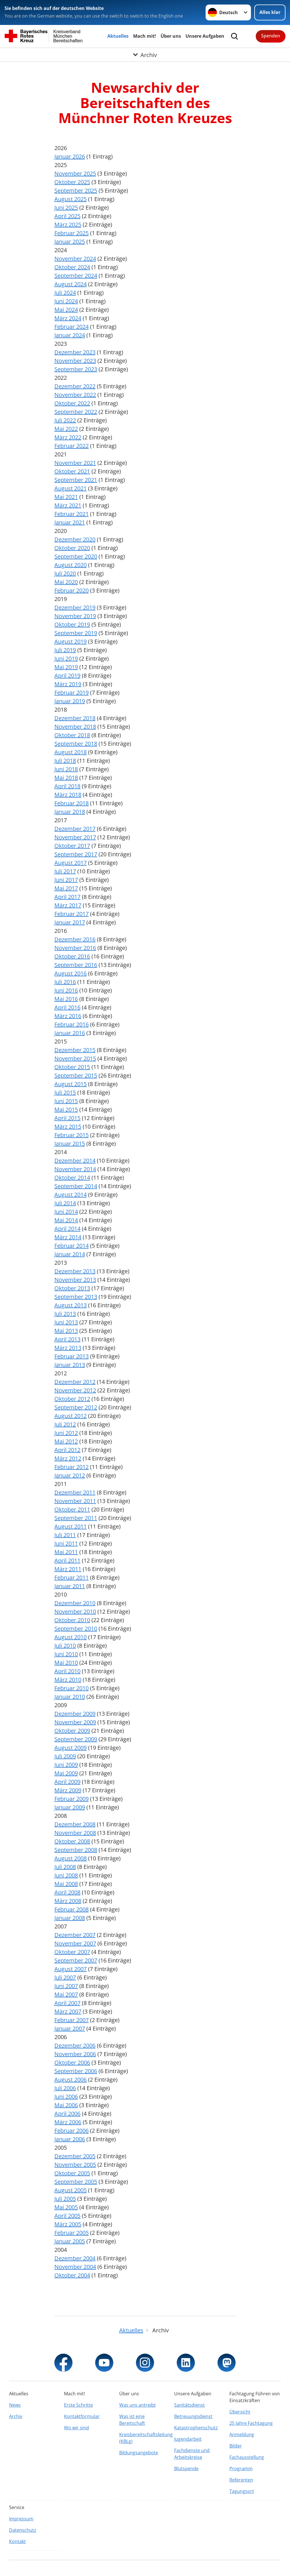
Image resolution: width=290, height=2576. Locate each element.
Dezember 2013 (74, 1271)
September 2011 (75, 1518)
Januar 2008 (69, 1918)
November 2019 (75, 616)
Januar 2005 (69, 2241)
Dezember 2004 (74, 2258)
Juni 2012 (66, 1433)
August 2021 (70, 488)
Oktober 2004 (72, 2275)
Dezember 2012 (74, 1382)
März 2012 (67, 1458)
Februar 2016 (71, 1024)
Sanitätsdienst (189, 2405)
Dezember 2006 (74, 2045)
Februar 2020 (71, 590)
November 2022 (75, 395)
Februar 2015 (71, 1135)
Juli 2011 (65, 1535)
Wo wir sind (76, 2428)
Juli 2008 (65, 1867)
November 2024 (75, 258)
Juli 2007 (65, 1977)
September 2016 (75, 965)
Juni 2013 (66, 1322)
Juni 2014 (66, 1211)
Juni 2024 (66, 301)
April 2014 (67, 1228)
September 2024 (75, 275)
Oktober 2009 (72, 1730)
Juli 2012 (65, 1424)
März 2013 (67, 1348)
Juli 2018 (65, 760)
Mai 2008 (66, 1884)
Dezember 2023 (74, 352)
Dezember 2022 (74, 386)
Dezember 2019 (74, 607)
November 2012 (75, 1390)
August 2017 (70, 863)
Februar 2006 (71, 2130)
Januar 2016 (69, 1033)
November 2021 (75, 463)
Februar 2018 (71, 803)
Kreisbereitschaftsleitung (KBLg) (145, 2437)
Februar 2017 (71, 914)
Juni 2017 (66, 880)
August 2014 (70, 1194)
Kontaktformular (82, 2416)
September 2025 (75, 190)
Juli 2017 (65, 871)
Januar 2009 (69, 1807)
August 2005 (70, 2190)
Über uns (171, 36)
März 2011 (67, 1569)
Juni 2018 (66, 769)
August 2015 (70, 1084)
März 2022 (67, 437)
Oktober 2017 (72, 845)
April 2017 (67, 897)
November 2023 (75, 360)
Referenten (241, 2480)
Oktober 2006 (72, 2062)
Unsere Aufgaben (204, 36)
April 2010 (67, 1671)
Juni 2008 (66, 1875)
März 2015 (67, 1126)
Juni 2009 (66, 1764)
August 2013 (70, 1305)
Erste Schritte (78, 2405)
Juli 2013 (65, 1313)
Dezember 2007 (74, 1935)
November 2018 (75, 726)
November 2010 (75, 1611)
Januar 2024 (69, 335)
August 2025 (70, 199)
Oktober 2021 (72, 471)
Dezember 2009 (74, 1713)
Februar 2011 (71, 1577)
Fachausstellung (246, 2457)
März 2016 (67, 1016)
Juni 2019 (66, 658)
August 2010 (70, 1637)
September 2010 (75, 1628)
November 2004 (75, 2267)
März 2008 (67, 1901)
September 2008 (75, 1850)
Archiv (15, 2416)
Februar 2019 (71, 692)
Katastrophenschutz (196, 2428)
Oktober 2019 (72, 624)
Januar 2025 (69, 241)
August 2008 (70, 1858)
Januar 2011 (69, 1586)
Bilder (235, 2446)
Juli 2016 (65, 982)
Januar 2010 (69, 1696)
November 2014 (75, 1169)
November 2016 (75, 948)
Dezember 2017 (74, 828)
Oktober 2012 (72, 1399)
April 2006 (67, 2113)
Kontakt (17, 2541)
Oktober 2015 (72, 1067)
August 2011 (70, 1526)
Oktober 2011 (72, 1509)
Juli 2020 (65, 573)
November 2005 (75, 2164)
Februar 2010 (71, 1688)
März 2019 (67, 684)
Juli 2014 (65, 1203)
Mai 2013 (66, 1331)
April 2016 (67, 1007)
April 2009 (67, 1782)
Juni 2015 (66, 1101)
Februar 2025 (71, 233)
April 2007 (67, 2003)
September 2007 (75, 1960)
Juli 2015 (65, 1092)
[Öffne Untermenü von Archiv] (145, 55)
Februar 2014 (71, 1245)
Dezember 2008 (74, 1824)
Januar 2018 (69, 811)
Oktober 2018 (72, 735)
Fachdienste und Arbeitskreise (192, 2453)
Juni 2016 (66, 990)
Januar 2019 (69, 701)
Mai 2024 (66, 309)
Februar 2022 (71, 446)
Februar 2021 (71, 514)
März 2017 (67, 905)
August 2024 (70, 284)
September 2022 (75, 412)
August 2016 (70, 973)
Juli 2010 (65, 1645)
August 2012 (70, 1416)
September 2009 (75, 1739)
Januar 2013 (69, 1365)
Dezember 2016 (74, 939)
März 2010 (67, 1679)
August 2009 (70, 1747)
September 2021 (75, 480)
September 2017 (75, 854)
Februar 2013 (71, 1356)
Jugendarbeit (188, 2439)
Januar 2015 (69, 1143)
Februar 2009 (71, 1799)
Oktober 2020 (72, 548)
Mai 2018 (66, 777)
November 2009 (75, 1722)
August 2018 (70, 752)
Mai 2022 (66, 429)
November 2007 (75, 1943)
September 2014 (75, 1186)
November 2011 (75, 1501)
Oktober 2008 (72, 1841)
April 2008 (67, 1892)
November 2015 (75, 1058)
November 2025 (75, 173)
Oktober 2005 (72, 2173)
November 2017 (75, 837)
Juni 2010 (66, 1654)
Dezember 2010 (74, 1603)
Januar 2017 (69, 922)
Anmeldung (241, 2434)
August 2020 (70, 565)
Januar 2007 (69, 2028)
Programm (241, 2468)
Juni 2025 (66, 207)
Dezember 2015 (74, 1050)
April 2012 (67, 1450)
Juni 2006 (66, 2096)
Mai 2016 (66, 999)
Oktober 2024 (72, 267)
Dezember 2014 (74, 1160)
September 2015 (75, 1075)
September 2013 (75, 1296)
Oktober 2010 (72, 1620)
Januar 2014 (69, 1254)
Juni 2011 (66, 1543)
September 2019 (75, 633)
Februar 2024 (71, 326)
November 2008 (75, 1833)
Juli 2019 (65, 650)
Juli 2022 (65, 420)
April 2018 (67, 786)
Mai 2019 (66, 667)
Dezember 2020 (74, 539)
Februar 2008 (71, 1909)
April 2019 (67, 675)
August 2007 (70, 1969)
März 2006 (67, 2122)
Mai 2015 (66, 1109)
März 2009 (67, 1790)
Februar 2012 (71, 1467)
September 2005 (75, 2181)
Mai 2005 (66, 2207)
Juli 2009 (65, 1756)
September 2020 (75, 556)
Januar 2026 (69, 156)
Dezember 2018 (74, 718)
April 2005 (67, 2215)
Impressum (21, 2519)
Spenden (270, 36)
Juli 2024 (65, 292)
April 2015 (67, 1118)
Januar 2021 (69, 522)
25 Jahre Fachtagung (251, 2423)
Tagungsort (241, 2491)
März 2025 (67, 224)
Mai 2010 (66, 1662)
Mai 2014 (66, 1220)
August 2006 (70, 2079)
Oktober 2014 (72, 1177)
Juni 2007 (66, 1986)
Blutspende (186, 2468)
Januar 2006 (69, 2139)
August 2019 (70, 641)
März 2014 (67, 1237)
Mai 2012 (66, 1441)
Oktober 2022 (72, 403)
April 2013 (67, 1339)
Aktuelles (118, 36)
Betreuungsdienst (193, 2416)
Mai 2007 (66, 1994)
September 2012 (75, 1407)
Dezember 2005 (74, 2156)
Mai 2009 (66, 1773)
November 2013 (75, 1279)
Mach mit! (144, 36)
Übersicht (239, 2412)
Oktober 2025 (72, 182)
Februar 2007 (71, 2020)
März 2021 (67, 505)
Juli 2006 (65, 2088)
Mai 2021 (66, 497)
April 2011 (67, 1560)
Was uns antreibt (137, 2405)
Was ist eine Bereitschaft (132, 2419)
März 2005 (67, 2224)
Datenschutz (22, 2530)
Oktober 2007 (72, 1952)
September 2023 (75, 369)
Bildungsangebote (138, 2452)
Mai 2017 (66, 888)
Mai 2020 (66, 582)
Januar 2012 (69, 1475)
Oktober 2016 (72, 956)
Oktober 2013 (72, 1288)
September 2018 (75, 743)
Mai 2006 (66, 2105)
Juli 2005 (65, 2198)
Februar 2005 (71, 2232)
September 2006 (75, 2071)
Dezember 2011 (74, 1492)
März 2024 (67, 318)
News (15, 2405)
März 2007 (67, 2011)
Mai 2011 (66, 1552)
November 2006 (75, 2054)
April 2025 (67, 216)
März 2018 (67, 794)
